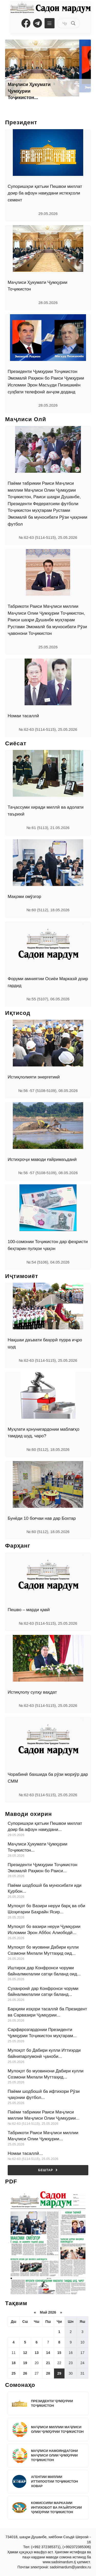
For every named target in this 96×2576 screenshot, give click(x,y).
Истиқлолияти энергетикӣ (34, 1077)
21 (48, 2363)
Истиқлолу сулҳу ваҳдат (32, 1692)
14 (48, 2353)
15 (59, 2353)
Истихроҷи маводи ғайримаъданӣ (42, 1159)
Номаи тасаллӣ (23, 715)
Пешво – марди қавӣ (29, 1609)
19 (25, 2363)
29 (59, 2373)
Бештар (48, 2170)
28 (48, 2373)
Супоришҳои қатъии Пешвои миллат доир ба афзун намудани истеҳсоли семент (45, 193)
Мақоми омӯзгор (24, 896)
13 (37, 2353)
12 (25, 2353)
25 (14, 2373)
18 (14, 2363)
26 (25, 2373)
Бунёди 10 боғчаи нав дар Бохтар (42, 1518)
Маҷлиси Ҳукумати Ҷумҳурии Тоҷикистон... (29, 91)
